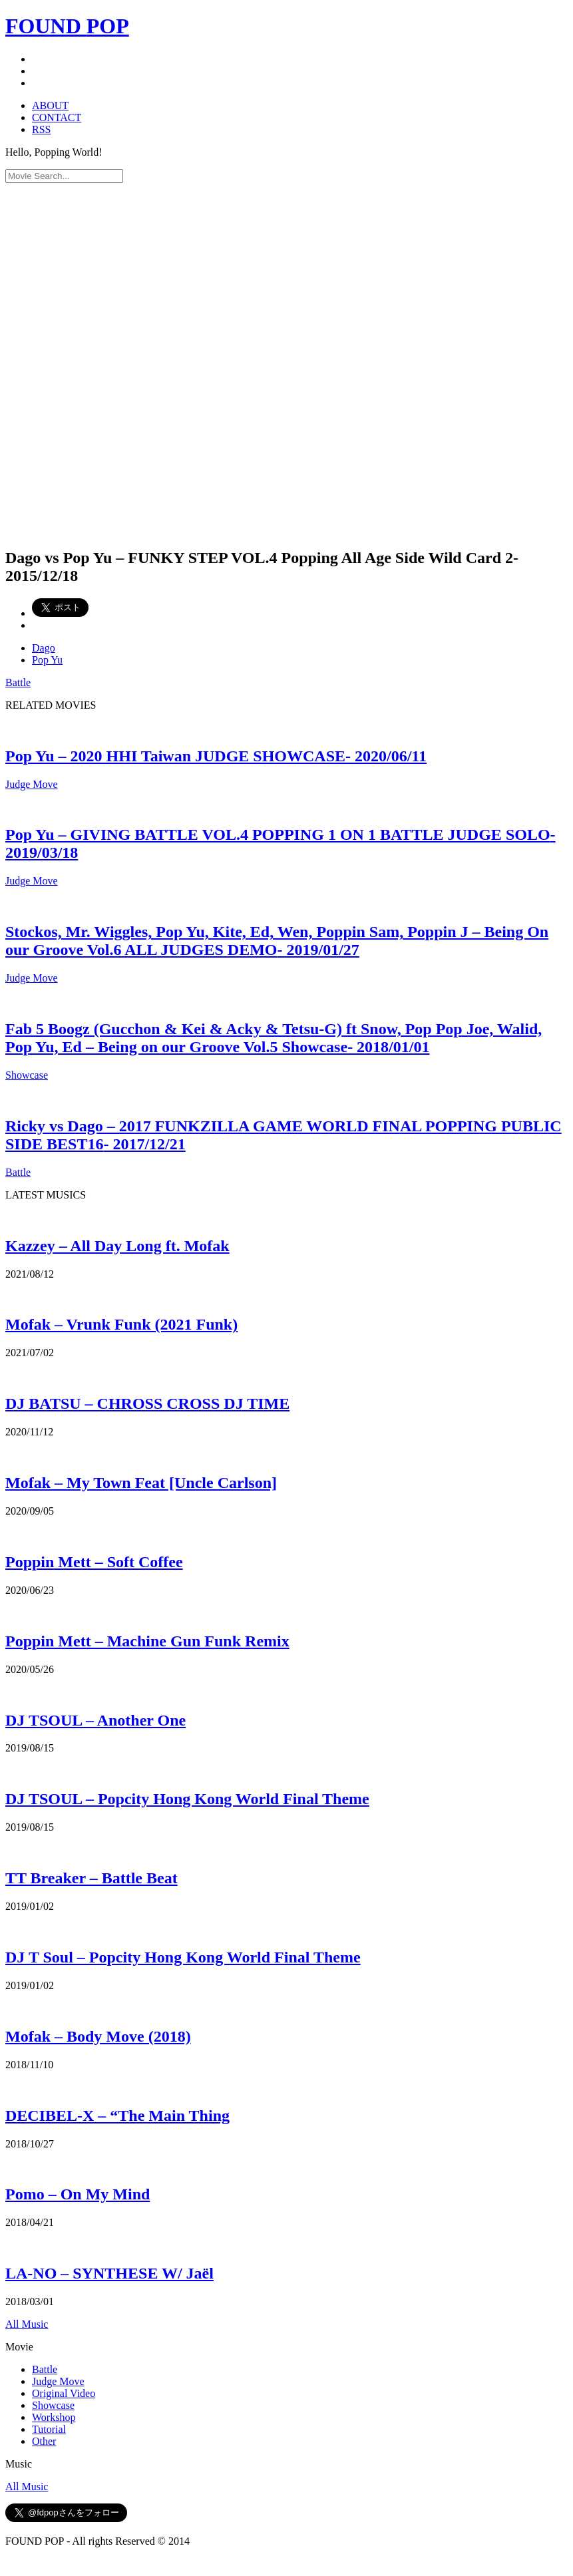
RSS (41, 129)
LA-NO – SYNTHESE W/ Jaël (109, 2273)
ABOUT (50, 105)
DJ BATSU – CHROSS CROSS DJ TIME (147, 1403)
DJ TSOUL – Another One (95, 1720)
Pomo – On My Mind (77, 2194)
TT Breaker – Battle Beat (91, 1878)
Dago (43, 647)
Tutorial (49, 2429)
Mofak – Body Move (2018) (98, 2036)
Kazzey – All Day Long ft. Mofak (117, 1245)
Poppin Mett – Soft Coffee (94, 1561)
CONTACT (56, 117)
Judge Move (31, 784)
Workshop (53, 2417)
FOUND (67, 26)
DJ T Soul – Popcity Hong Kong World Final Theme (183, 1957)
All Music (26, 2324)
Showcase (26, 1075)
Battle (18, 682)
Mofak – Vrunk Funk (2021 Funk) (121, 1324)
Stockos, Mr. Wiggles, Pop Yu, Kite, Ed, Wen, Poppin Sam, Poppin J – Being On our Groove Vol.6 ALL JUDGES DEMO (276, 940)
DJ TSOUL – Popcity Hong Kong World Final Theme (187, 1798)
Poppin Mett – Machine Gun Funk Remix (147, 1641)
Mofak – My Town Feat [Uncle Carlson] (141, 1482)
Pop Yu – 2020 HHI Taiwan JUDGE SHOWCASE (216, 756)
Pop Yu (47, 659)
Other (44, 2441)
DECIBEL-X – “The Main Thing (117, 2115)
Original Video (63, 2393)
